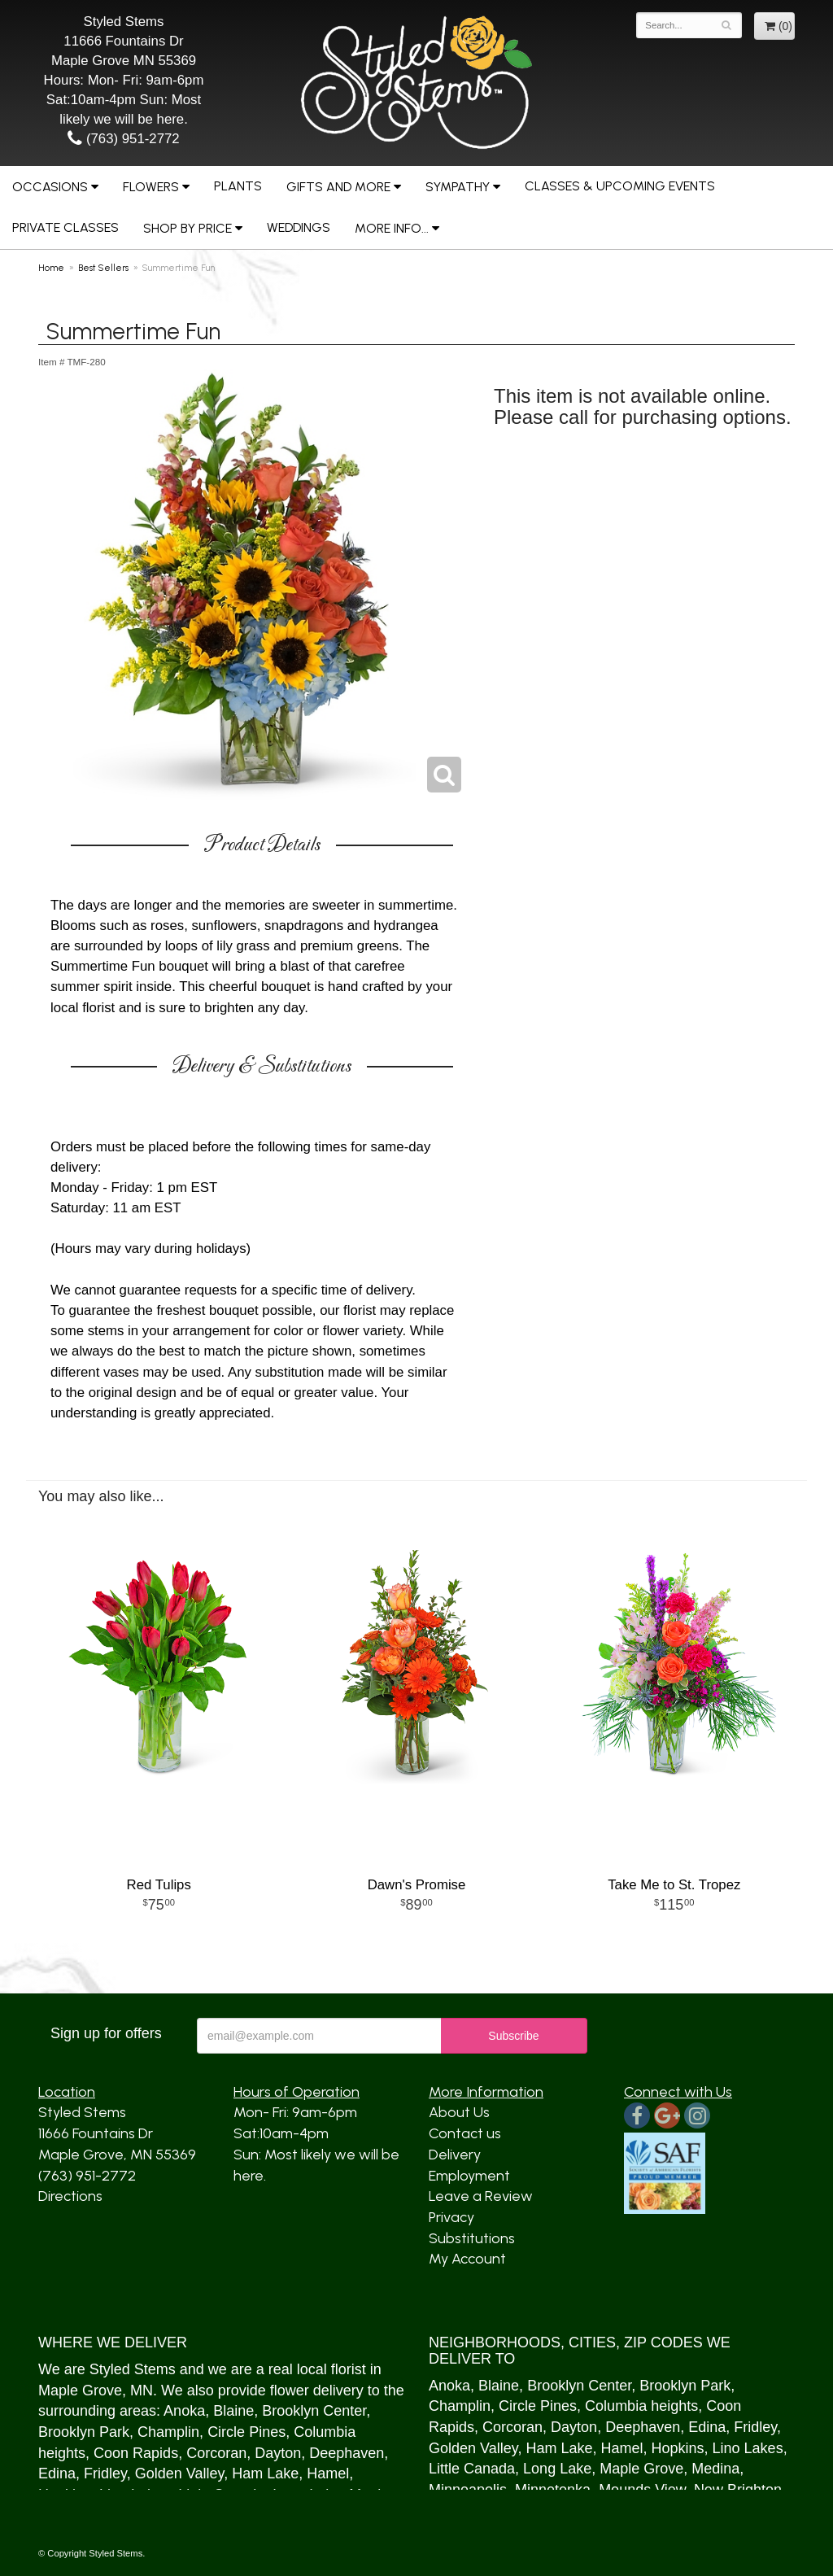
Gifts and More (338, 186)
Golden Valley (179, 2473)
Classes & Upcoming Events (620, 186)
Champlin (168, 2432)
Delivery (455, 2154)
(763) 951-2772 (123, 138)
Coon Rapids (136, 2453)
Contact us (465, 2133)
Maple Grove (80, 2390)
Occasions (50, 186)
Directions (70, 2196)
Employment (469, 2176)
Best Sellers (103, 267)
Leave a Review (481, 2196)
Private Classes (65, 227)
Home (51, 267)
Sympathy (457, 186)
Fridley (105, 2473)
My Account (467, 2259)
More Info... (392, 228)
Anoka (184, 2411)
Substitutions (472, 2238)
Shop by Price (187, 228)
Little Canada (472, 2468)
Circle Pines (246, 2432)
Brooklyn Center (314, 2411)
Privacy (451, 2217)
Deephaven (346, 2453)
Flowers (151, 186)
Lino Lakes (748, 2448)
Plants (238, 186)
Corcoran (216, 2453)
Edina (57, 2473)
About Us (459, 2112)
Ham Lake (265, 2473)
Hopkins (678, 2448)
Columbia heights (641, 2406)
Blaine (233, 2411)
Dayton (278, 2453)
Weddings (298, 227)
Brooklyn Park (83, 2432)
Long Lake (557, 2468)
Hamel (328, 2473)
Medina (715, 2468)
